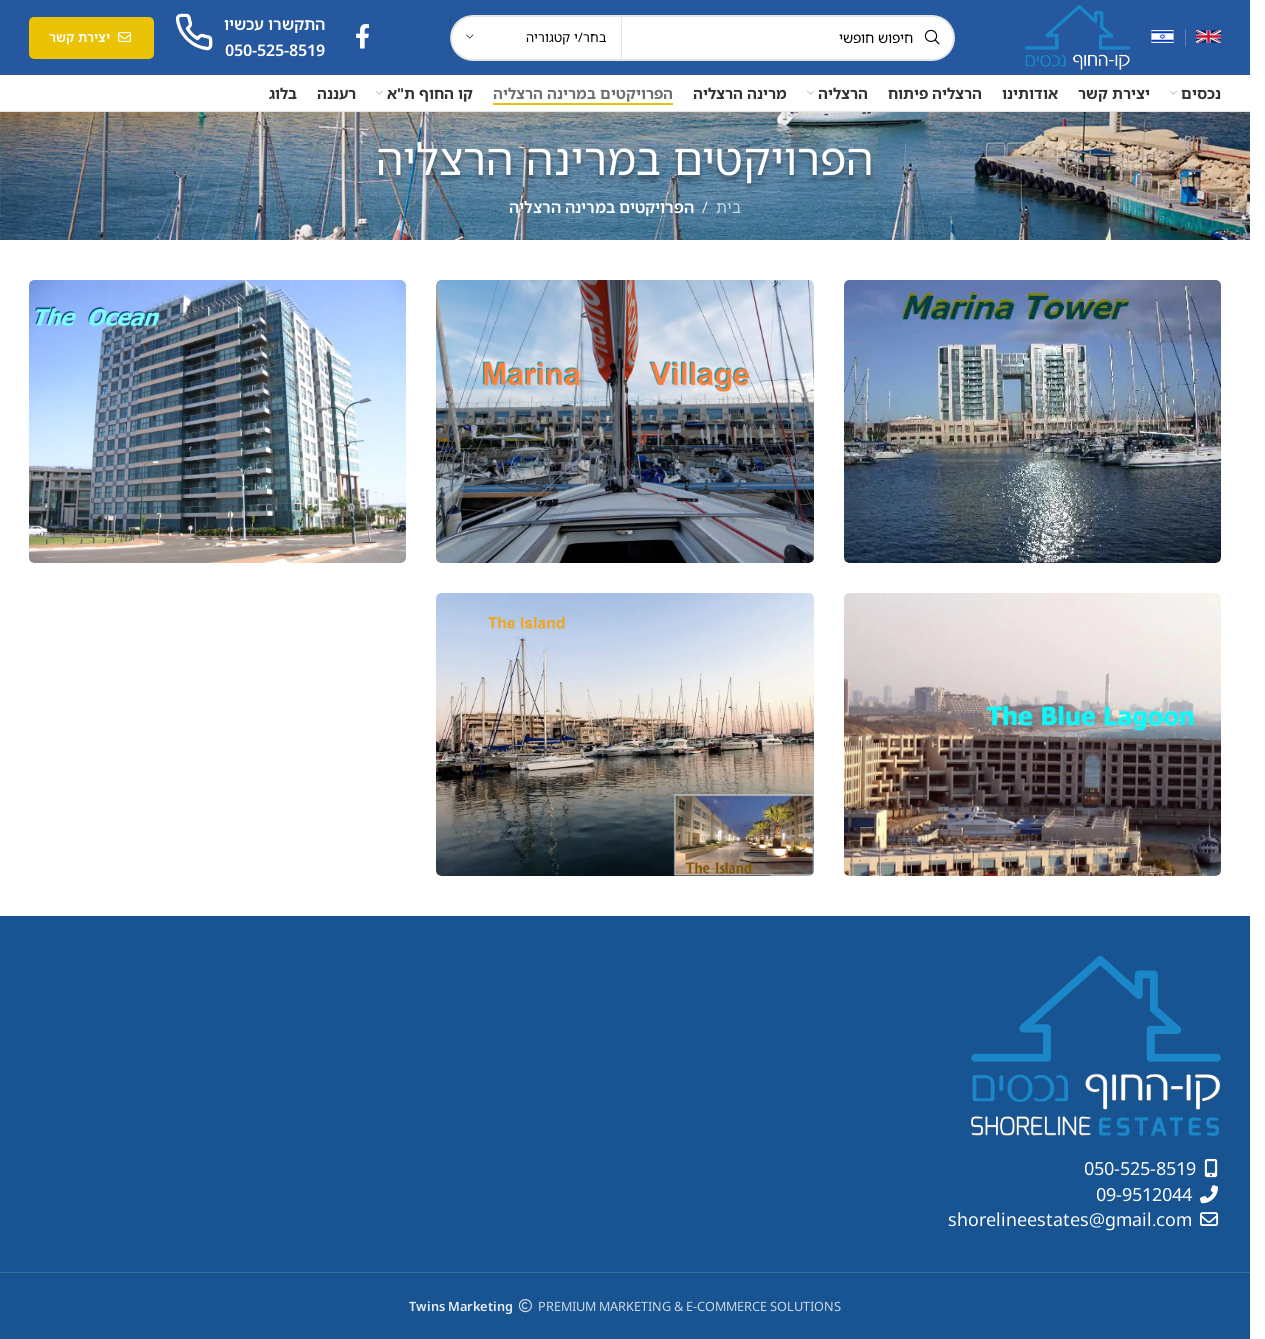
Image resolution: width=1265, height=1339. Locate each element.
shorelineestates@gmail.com (1072, 1219)
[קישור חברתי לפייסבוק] (362, 37)
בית (728, 207)
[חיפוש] (702, 38)
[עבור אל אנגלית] (1208, 38)
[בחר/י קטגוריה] (536, 38)
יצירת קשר (91, 37)
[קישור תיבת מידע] (249, 37)
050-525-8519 (1142, 1168)
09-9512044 (1146, 1194)
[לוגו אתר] (1077, 36)
